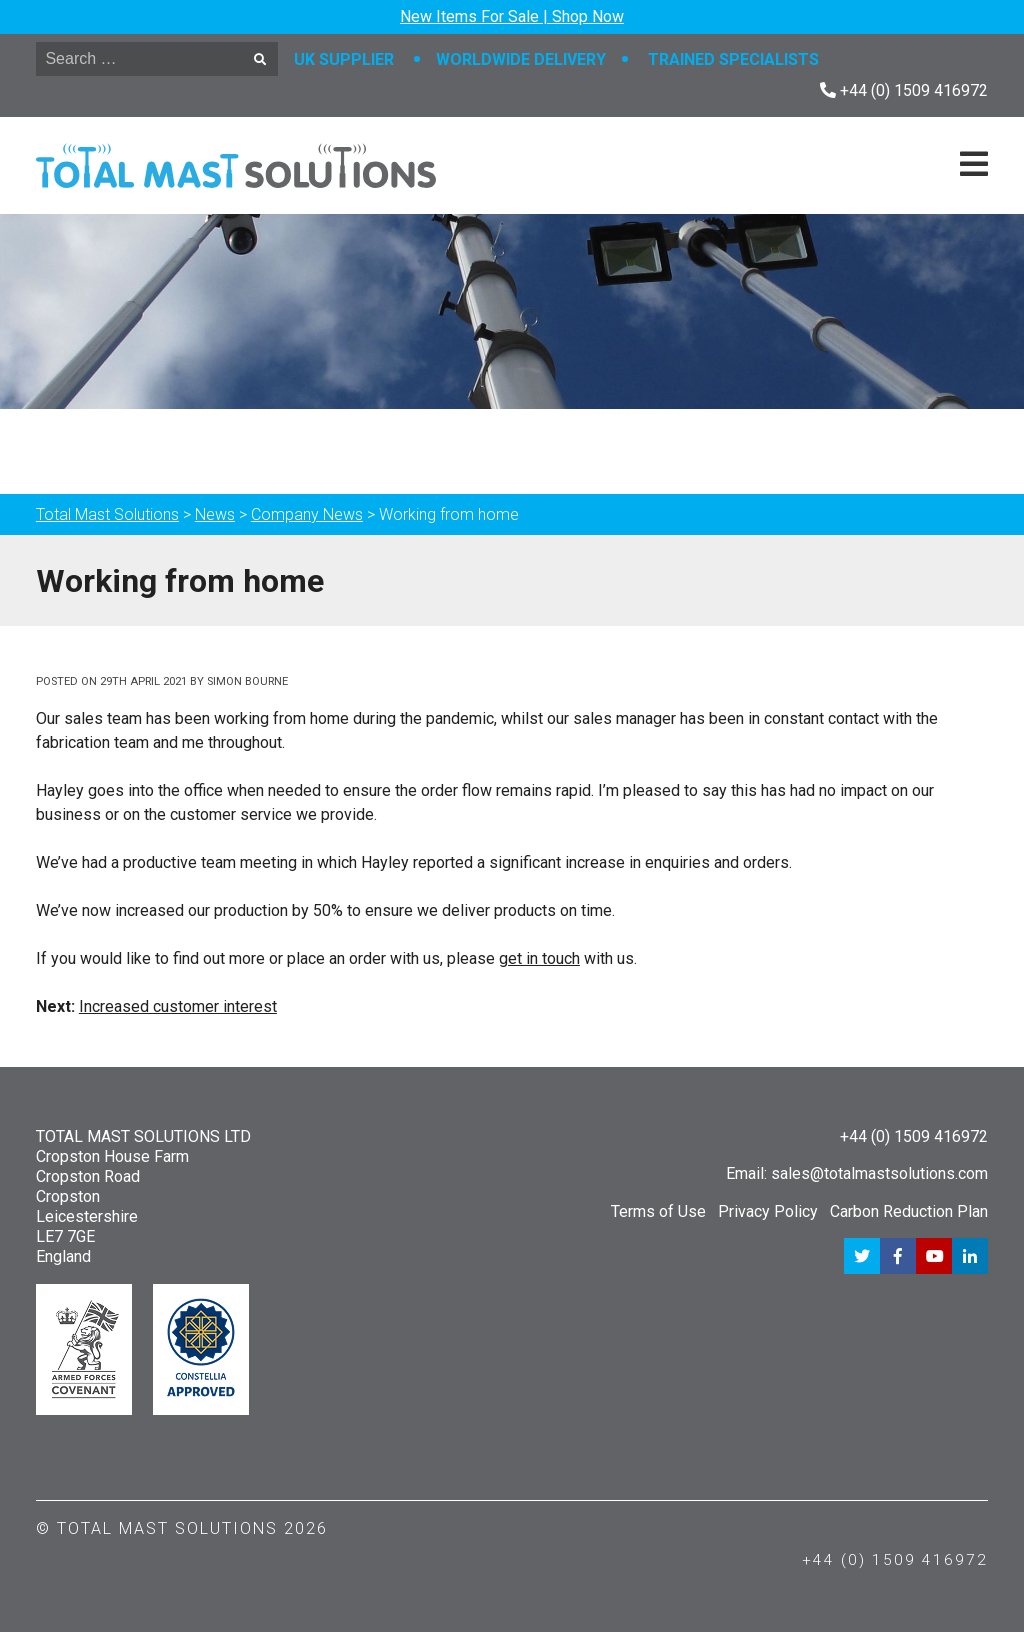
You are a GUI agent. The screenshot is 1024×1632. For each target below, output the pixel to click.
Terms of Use (658, 1211)
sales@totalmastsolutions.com (879, 1173)
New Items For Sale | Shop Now (512, 16)
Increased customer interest (178, 1006)
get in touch (539, 958)
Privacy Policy (768, 1211)
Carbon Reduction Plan (909, 1211)
